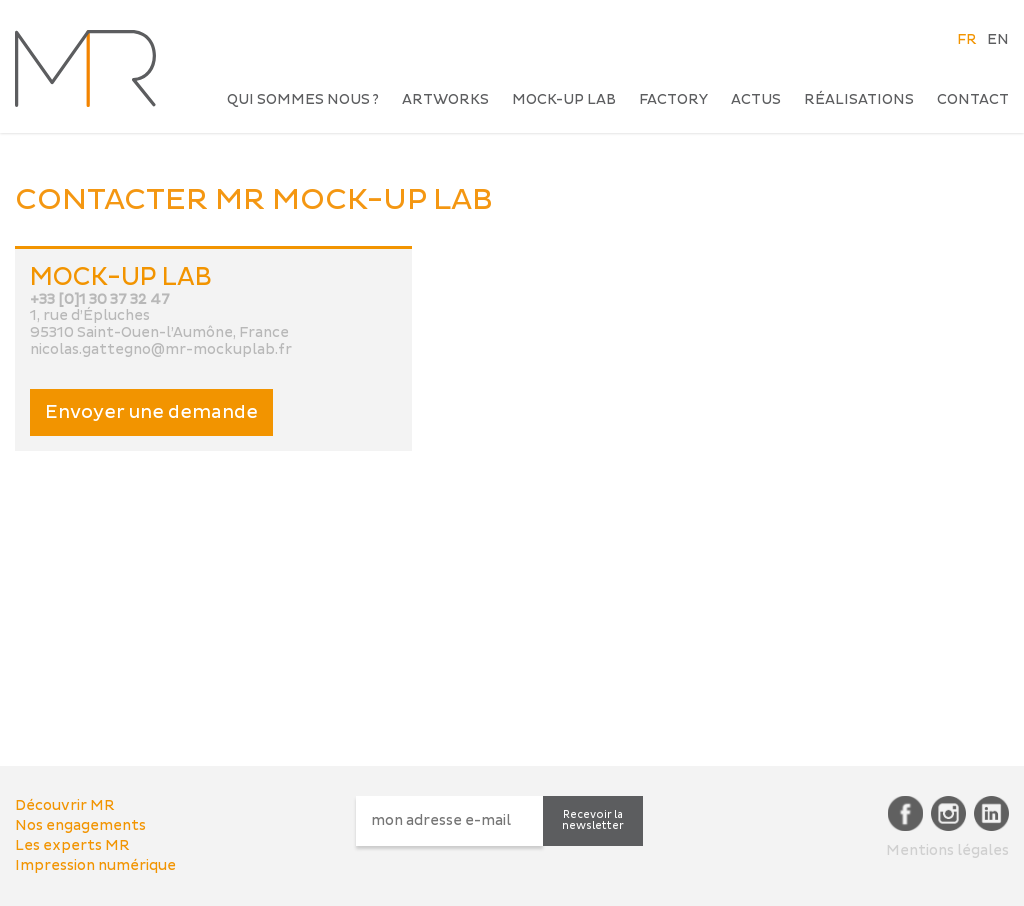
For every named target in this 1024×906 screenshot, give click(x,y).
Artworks (445, 99)
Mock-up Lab (564, 99)
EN (998, 39)
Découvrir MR (65, 805)
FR (967, 39)
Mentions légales (947, 850)
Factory (673, 99)
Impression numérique (95, 865)
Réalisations (859, 99)
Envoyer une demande (151, 412)
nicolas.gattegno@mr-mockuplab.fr (161, 349)
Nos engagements (80, 825)
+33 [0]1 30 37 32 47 (100, 299)
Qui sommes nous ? (303, 99)
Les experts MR (72, 845)
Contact (973, 99)
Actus (756, 99)
